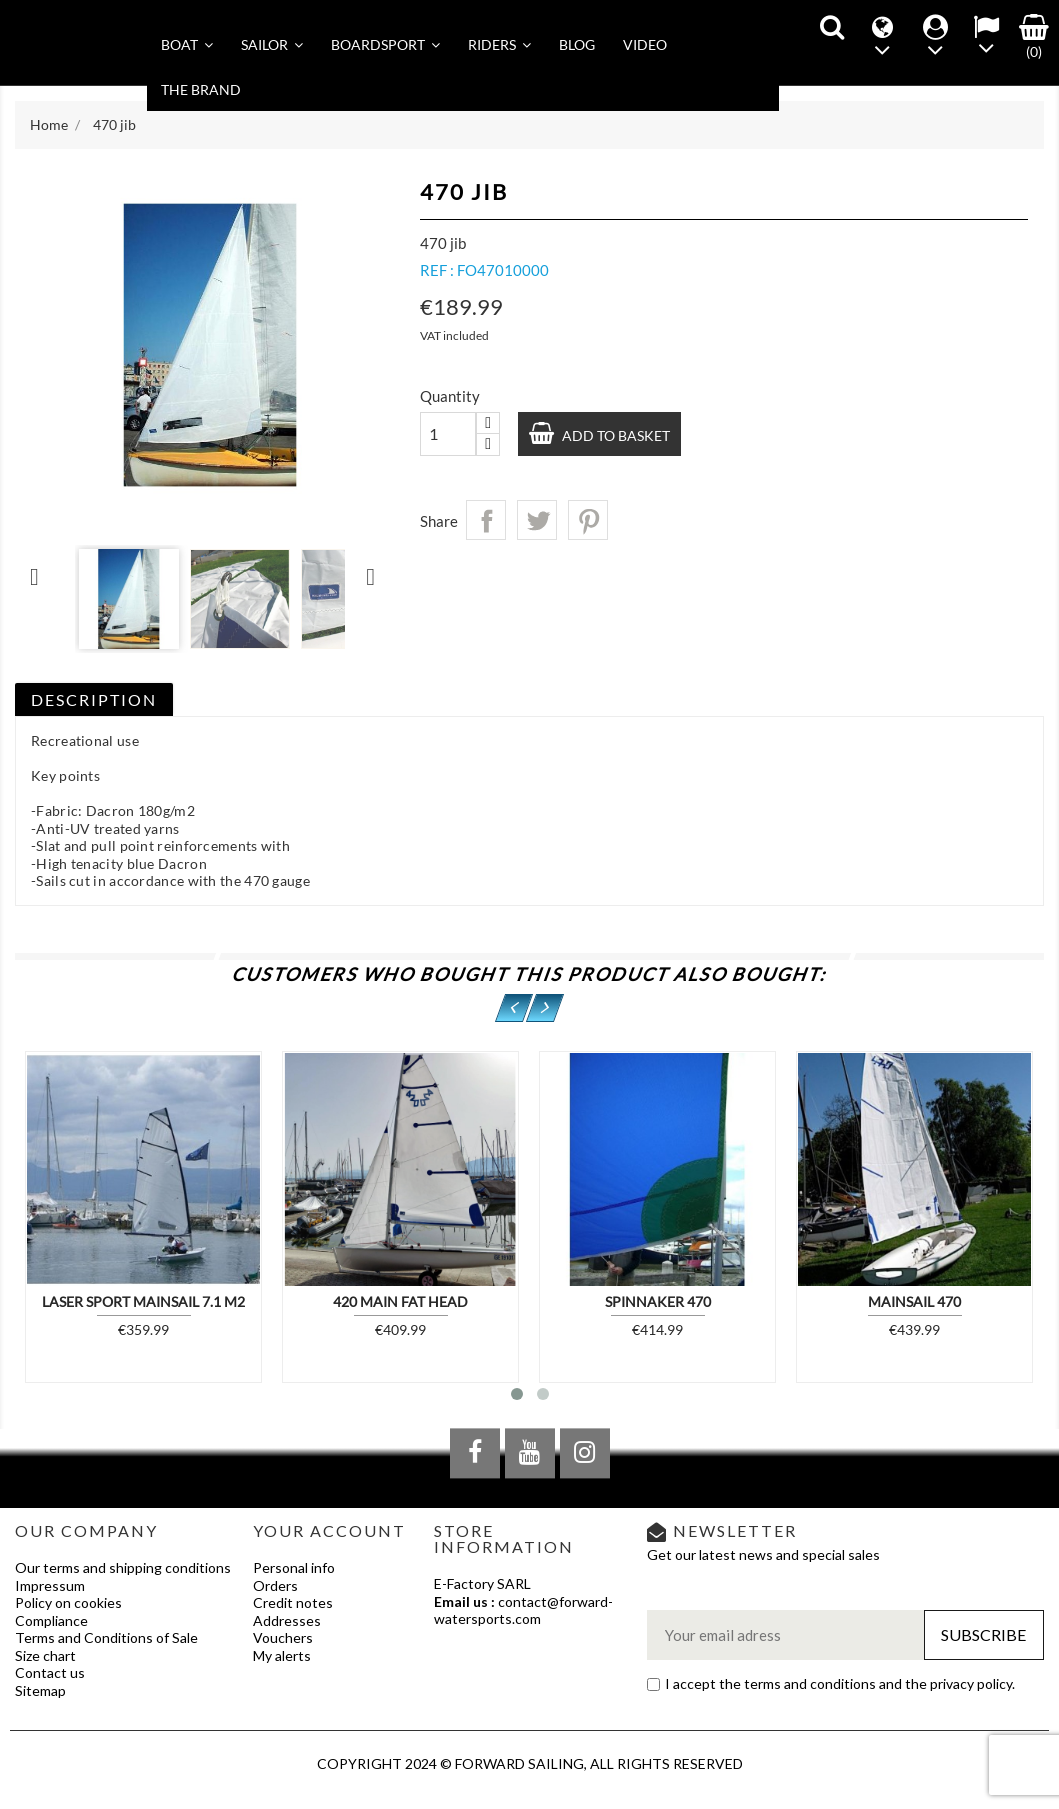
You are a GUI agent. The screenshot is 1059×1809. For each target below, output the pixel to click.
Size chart (45, 1655)
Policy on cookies (68, 1602)
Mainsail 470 (914, 1301)
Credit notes (293, 1602)
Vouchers (283, 1637)
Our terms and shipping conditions (123, 1567)
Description (94, 699)
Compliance (51, 1620)
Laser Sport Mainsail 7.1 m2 (143, 1301)
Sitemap (40, 1690)
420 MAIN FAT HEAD (400, 1301)
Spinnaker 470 (658, 1301)
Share (486, 520)
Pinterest (588, 520)
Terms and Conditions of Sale (106, 1637)
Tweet (537, 520)
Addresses (287, 1620)
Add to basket (614, 435)
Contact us (50, 1672)
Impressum (50, 1585)
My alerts (282, 1655)
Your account (329, 1530)
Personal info (294, 1567)
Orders (275, 1585)
